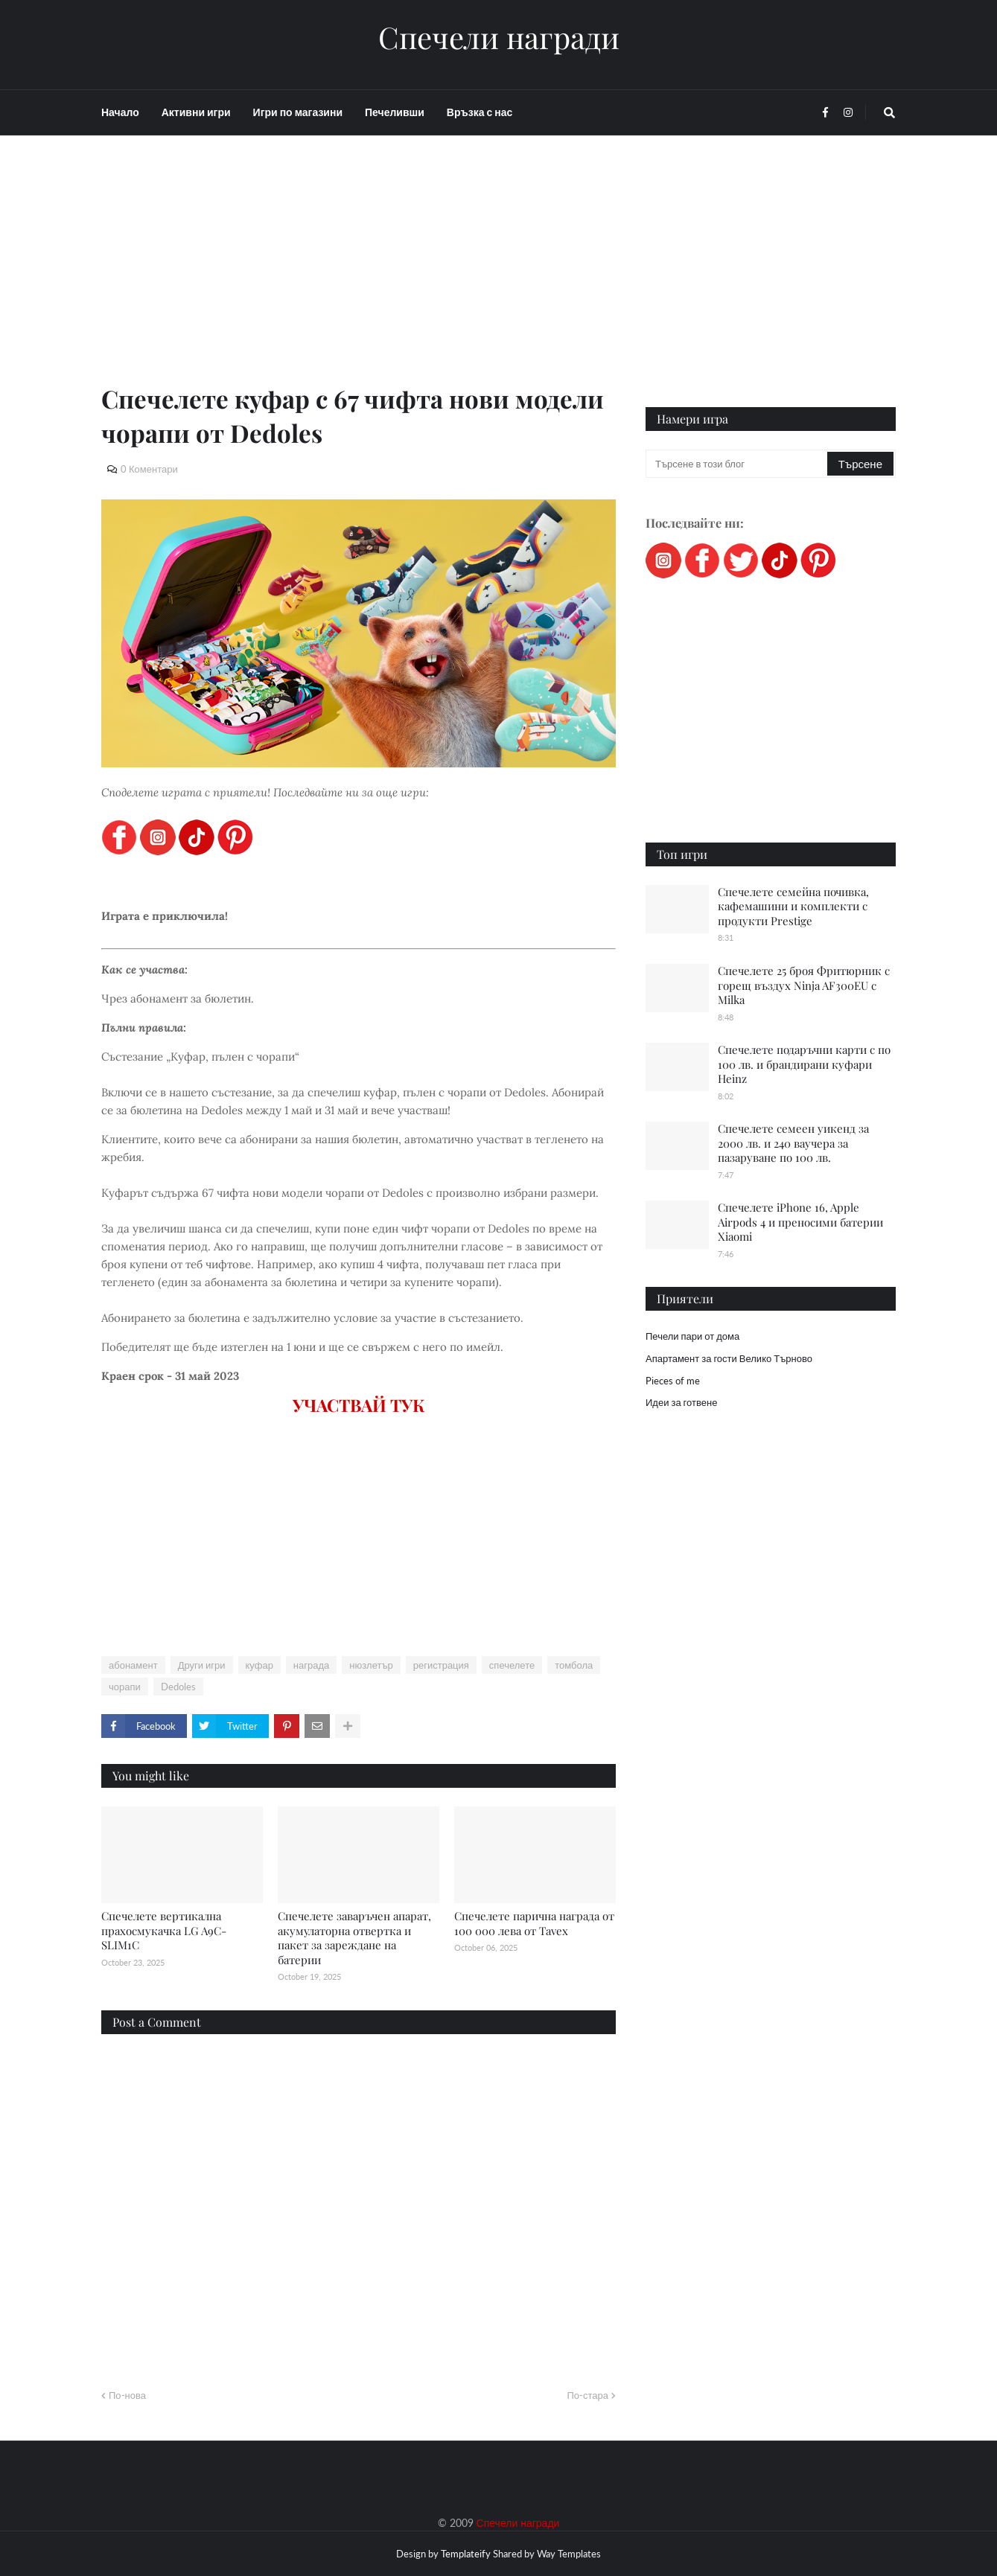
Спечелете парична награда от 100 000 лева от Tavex (534, 1923)
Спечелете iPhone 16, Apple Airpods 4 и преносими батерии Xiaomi (800, 1222)
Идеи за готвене (681, 1402)
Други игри (202, 1665)
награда (311, 1665)
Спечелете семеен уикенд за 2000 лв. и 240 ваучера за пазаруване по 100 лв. (793, 1143)
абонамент (133, 1665)
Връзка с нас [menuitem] (479, 112)
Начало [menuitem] (120, 112)
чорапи (125, 1687)
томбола (574, 1665)
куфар (259, 1665)
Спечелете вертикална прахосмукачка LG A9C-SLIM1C (163, 1930)
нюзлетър (370, 1665)
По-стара (587, 2395)
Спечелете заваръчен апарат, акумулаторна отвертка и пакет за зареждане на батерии (354, 1937)
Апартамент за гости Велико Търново (729, 1358)
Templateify (466, 2554)
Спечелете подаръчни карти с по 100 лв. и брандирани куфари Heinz (804, 1064)
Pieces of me (673, 1381)
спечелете (512, 1665)
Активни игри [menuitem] (196, 112)
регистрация (441, 1665)
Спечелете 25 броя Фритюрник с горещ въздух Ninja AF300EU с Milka (804, 985)
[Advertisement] (358, 277)
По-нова (127, 2395)
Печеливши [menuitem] (394, 112)
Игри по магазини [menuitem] (298, 112)
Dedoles (178, 1687)
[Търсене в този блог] (737, 464)
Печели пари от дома (692, 1336)
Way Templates (569, 2554)
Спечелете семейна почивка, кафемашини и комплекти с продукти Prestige (793, 906)
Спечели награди (498, 37)
